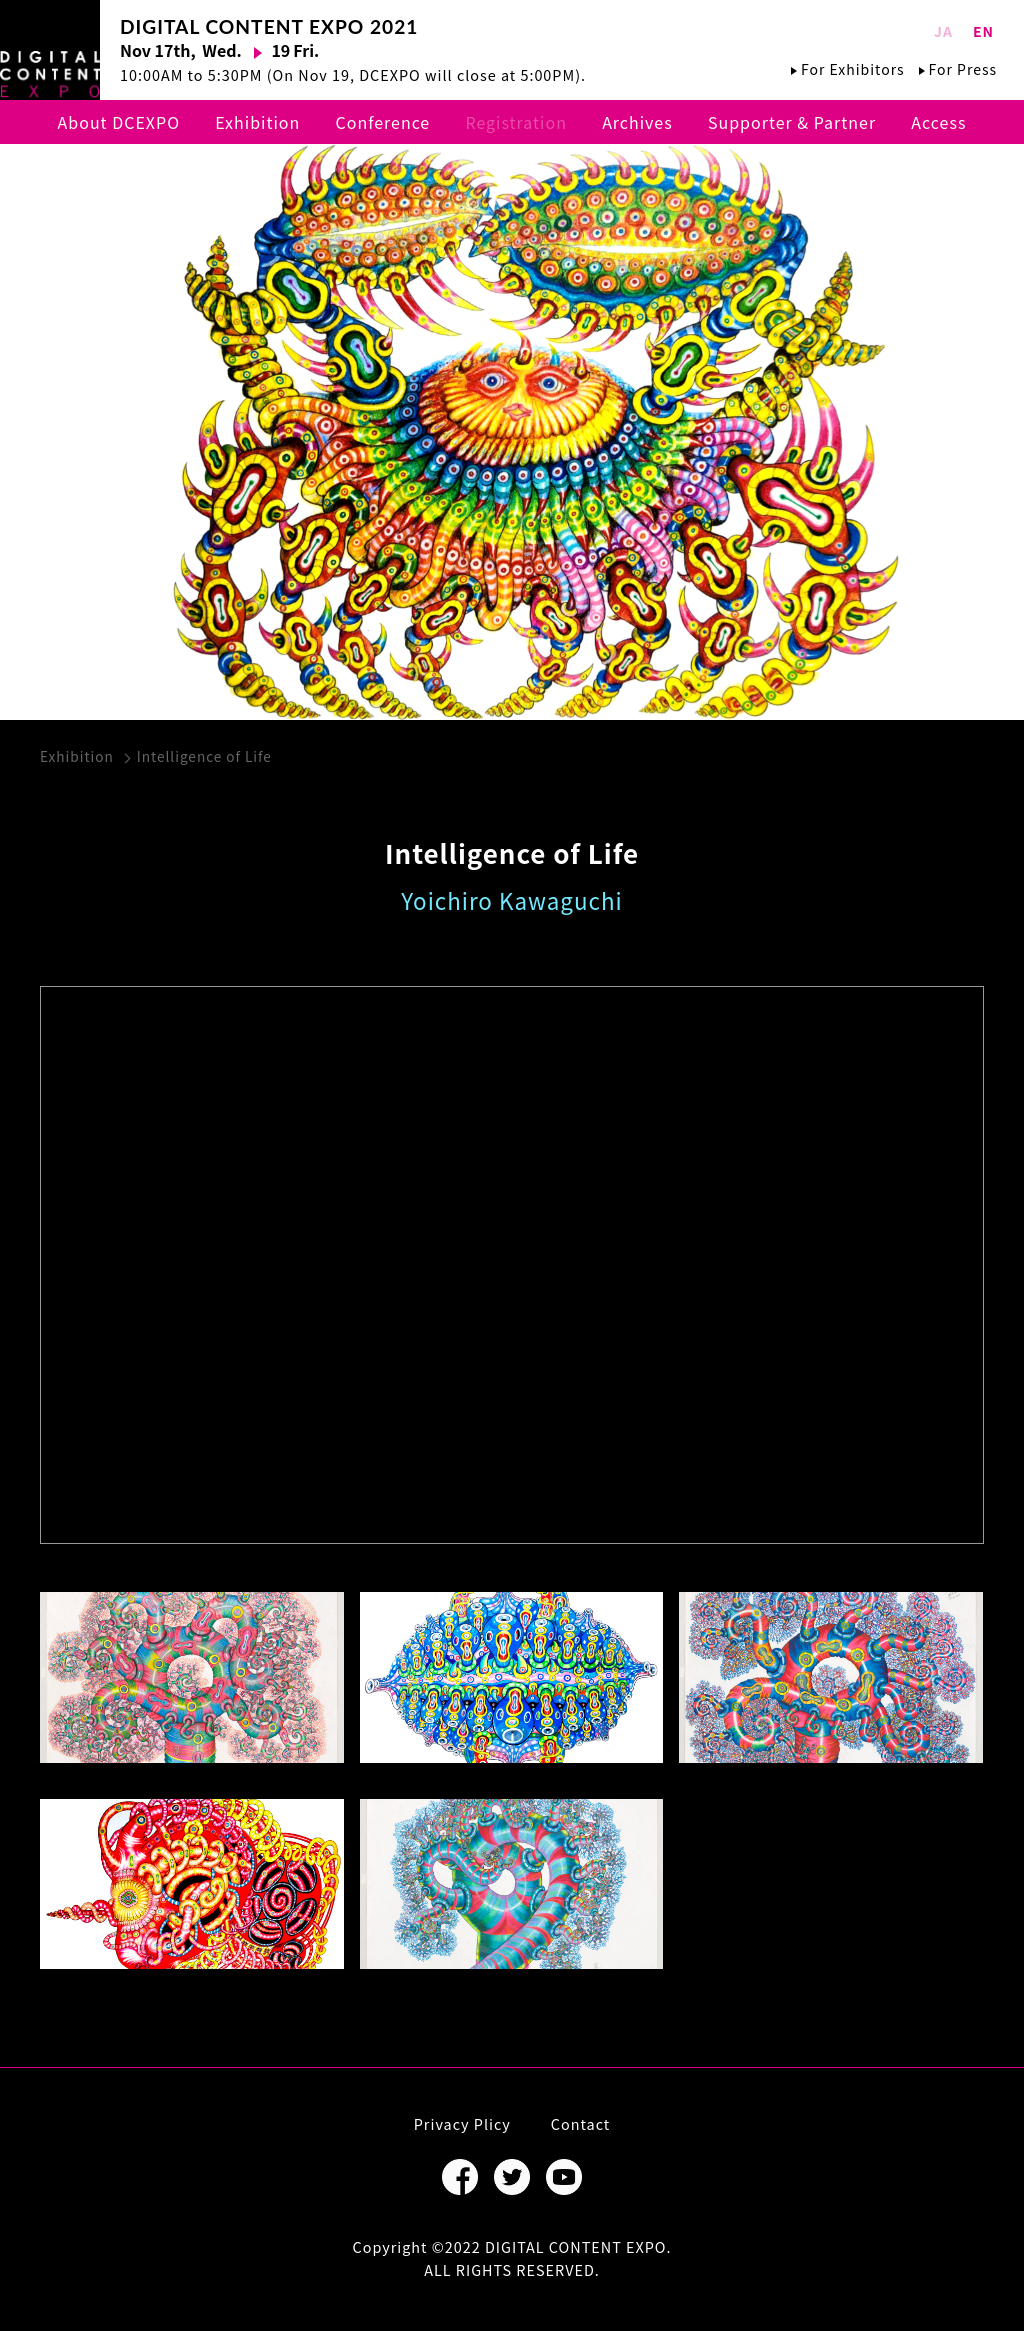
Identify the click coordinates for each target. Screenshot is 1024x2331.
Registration (515, 122)
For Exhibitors (852, 69)
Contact (580, 2123)
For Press (963, 69)
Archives (637, 122)
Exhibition (257, 122)
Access (938, 122)
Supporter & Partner (792, 122)
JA (943, 31)
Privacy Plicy (462, 2123)
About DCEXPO (119, 122)
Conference (383, 122)
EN (983, 31)
